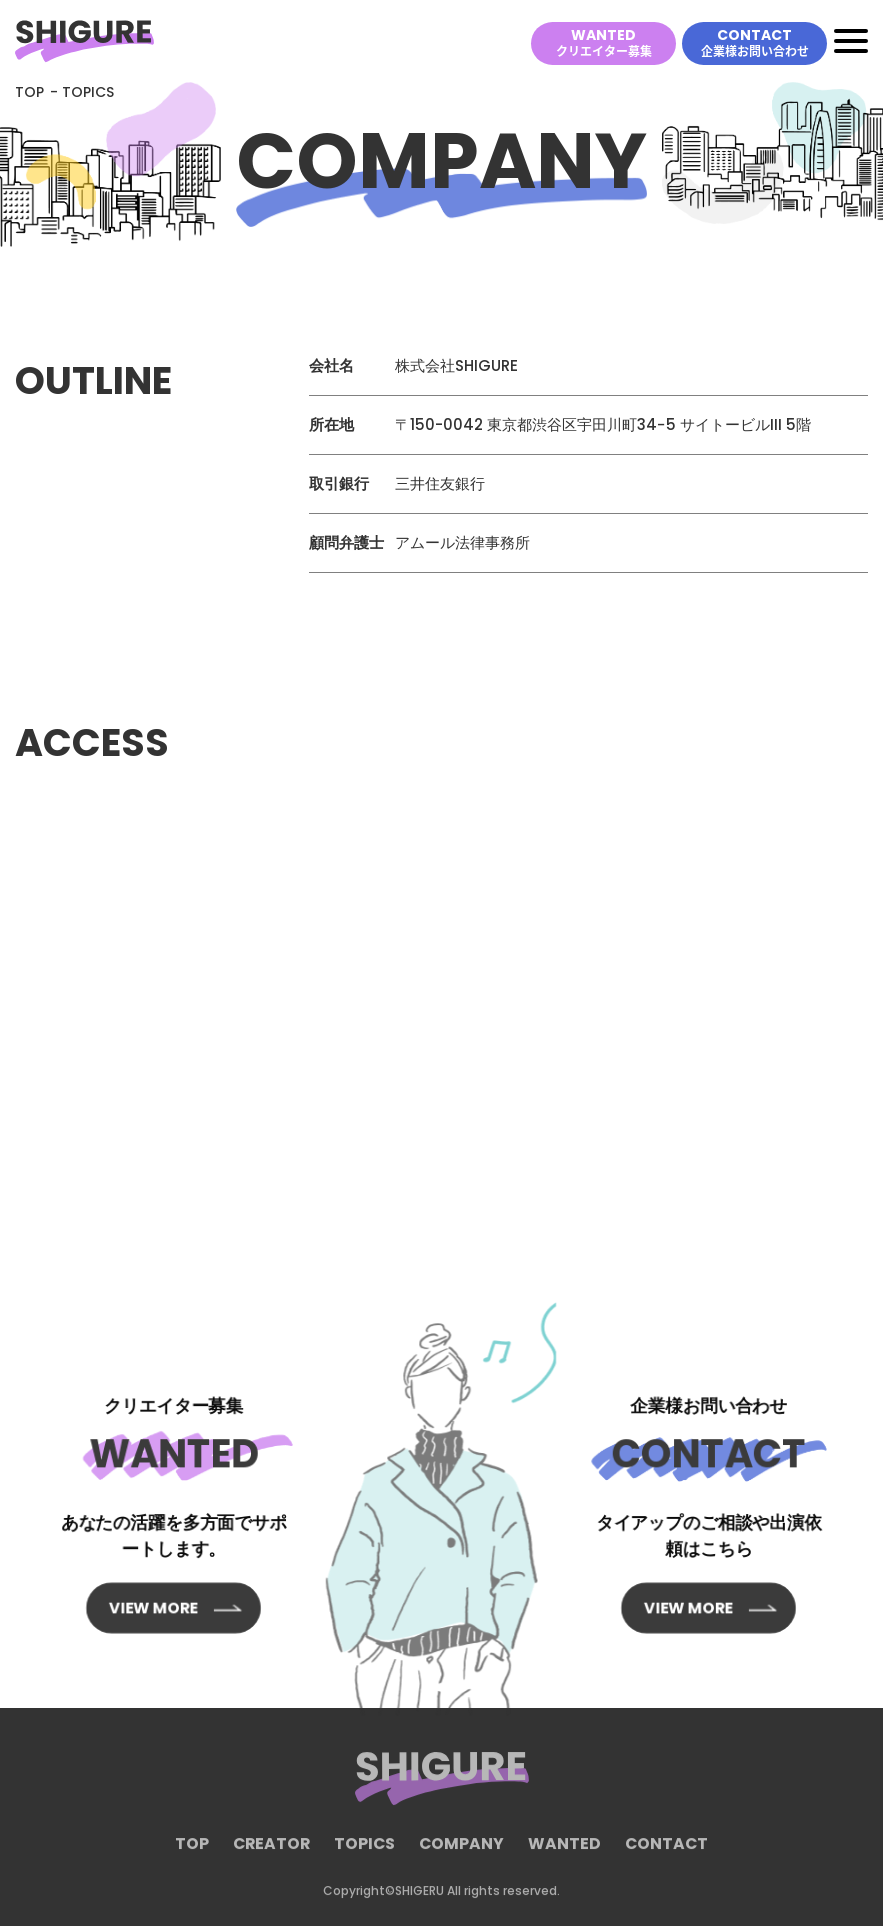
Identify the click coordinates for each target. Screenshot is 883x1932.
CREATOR (270, 1859)
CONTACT (755, 43)
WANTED (604, 43)
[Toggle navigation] (851, 44)
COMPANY (463, 1859)
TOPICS (365, 1859)
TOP (29, 98)
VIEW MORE (161, 1577)
